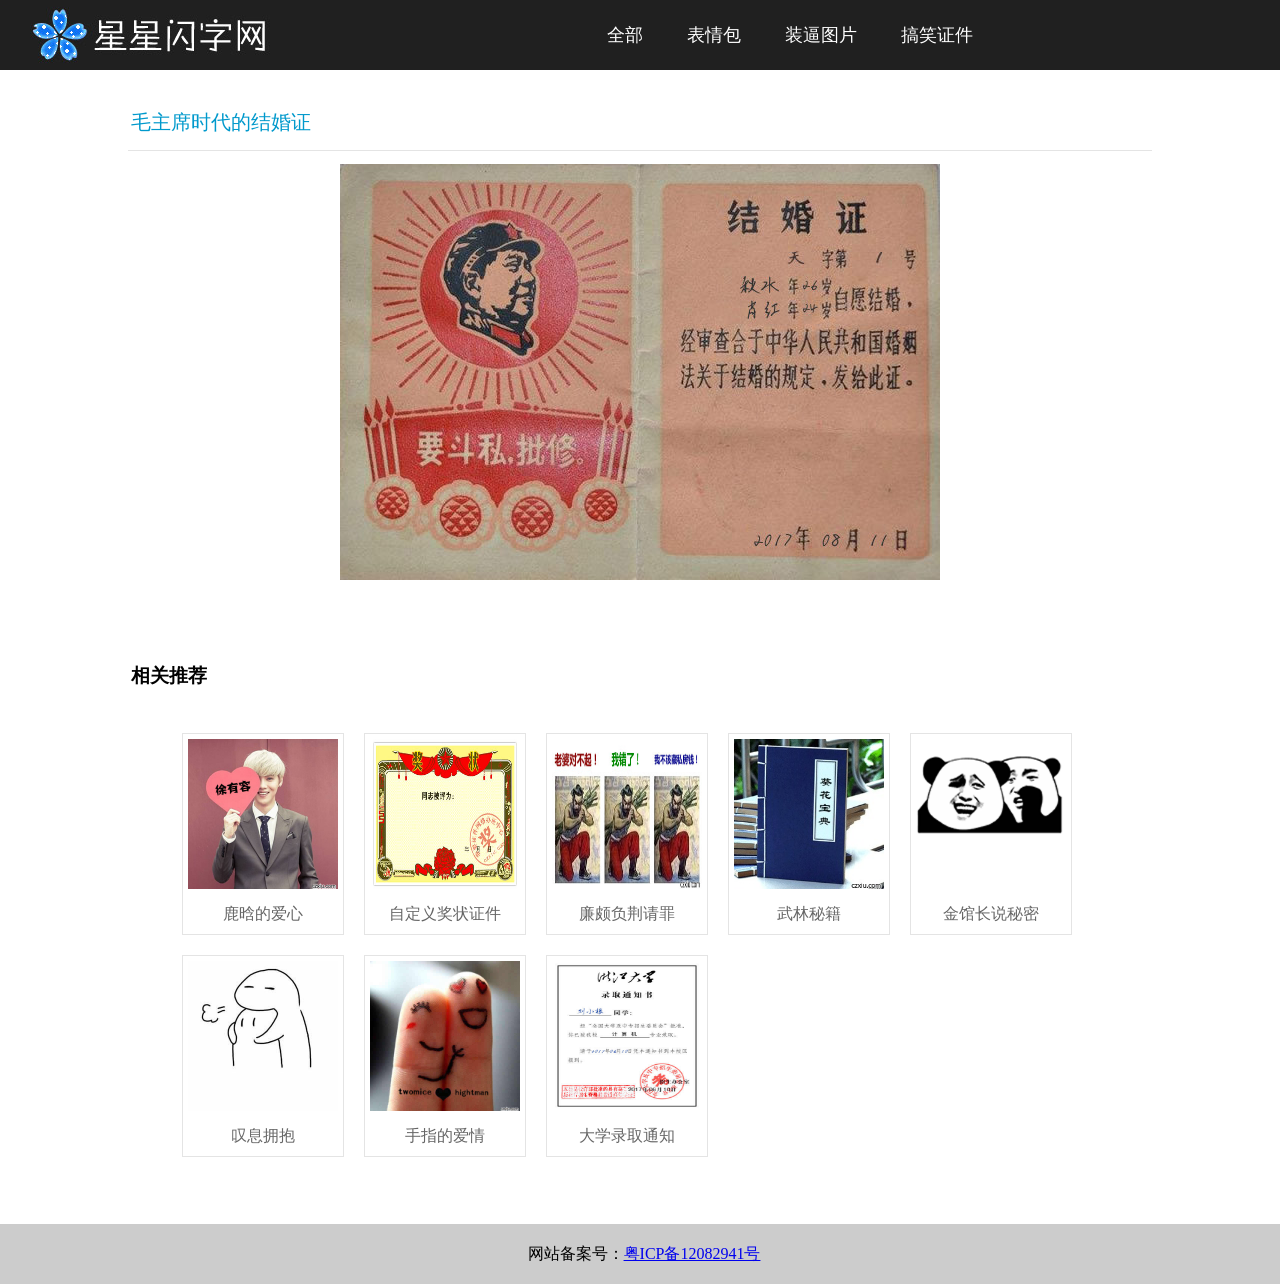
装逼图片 (821, 35)
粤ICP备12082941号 (692, 1253)
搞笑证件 (937, 35)
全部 (625, 35)
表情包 (714, 35)
